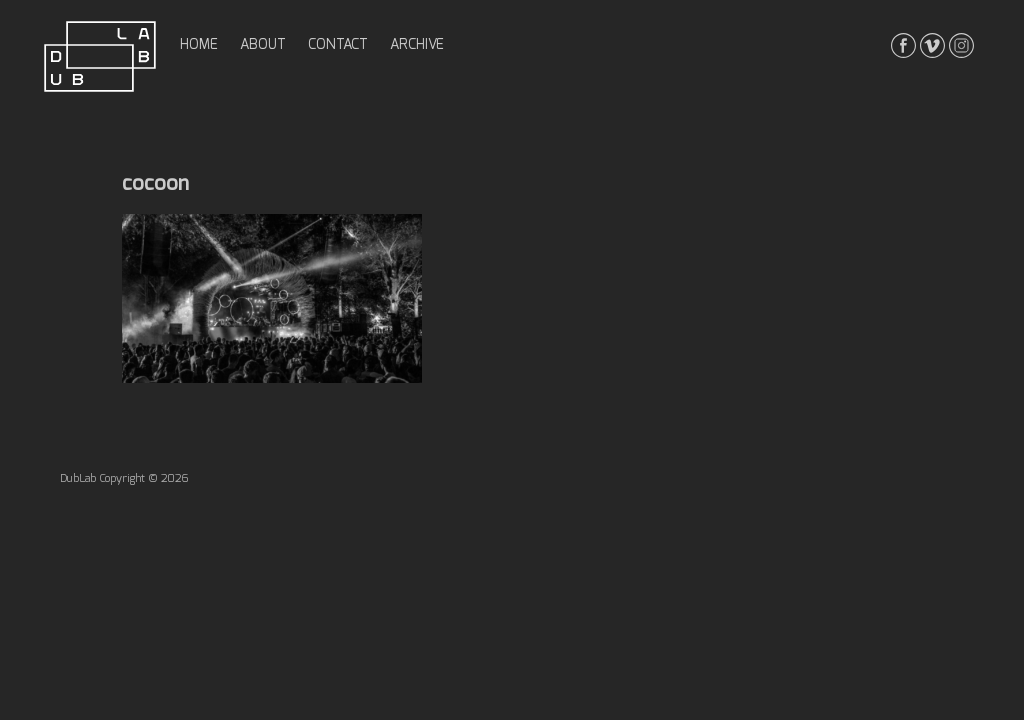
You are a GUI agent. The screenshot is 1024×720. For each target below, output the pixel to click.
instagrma (961, 45)
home (199, 45)
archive (417, 45)
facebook (903, 45)
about (263, 45)
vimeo (932, 45)
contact (338, 45)
